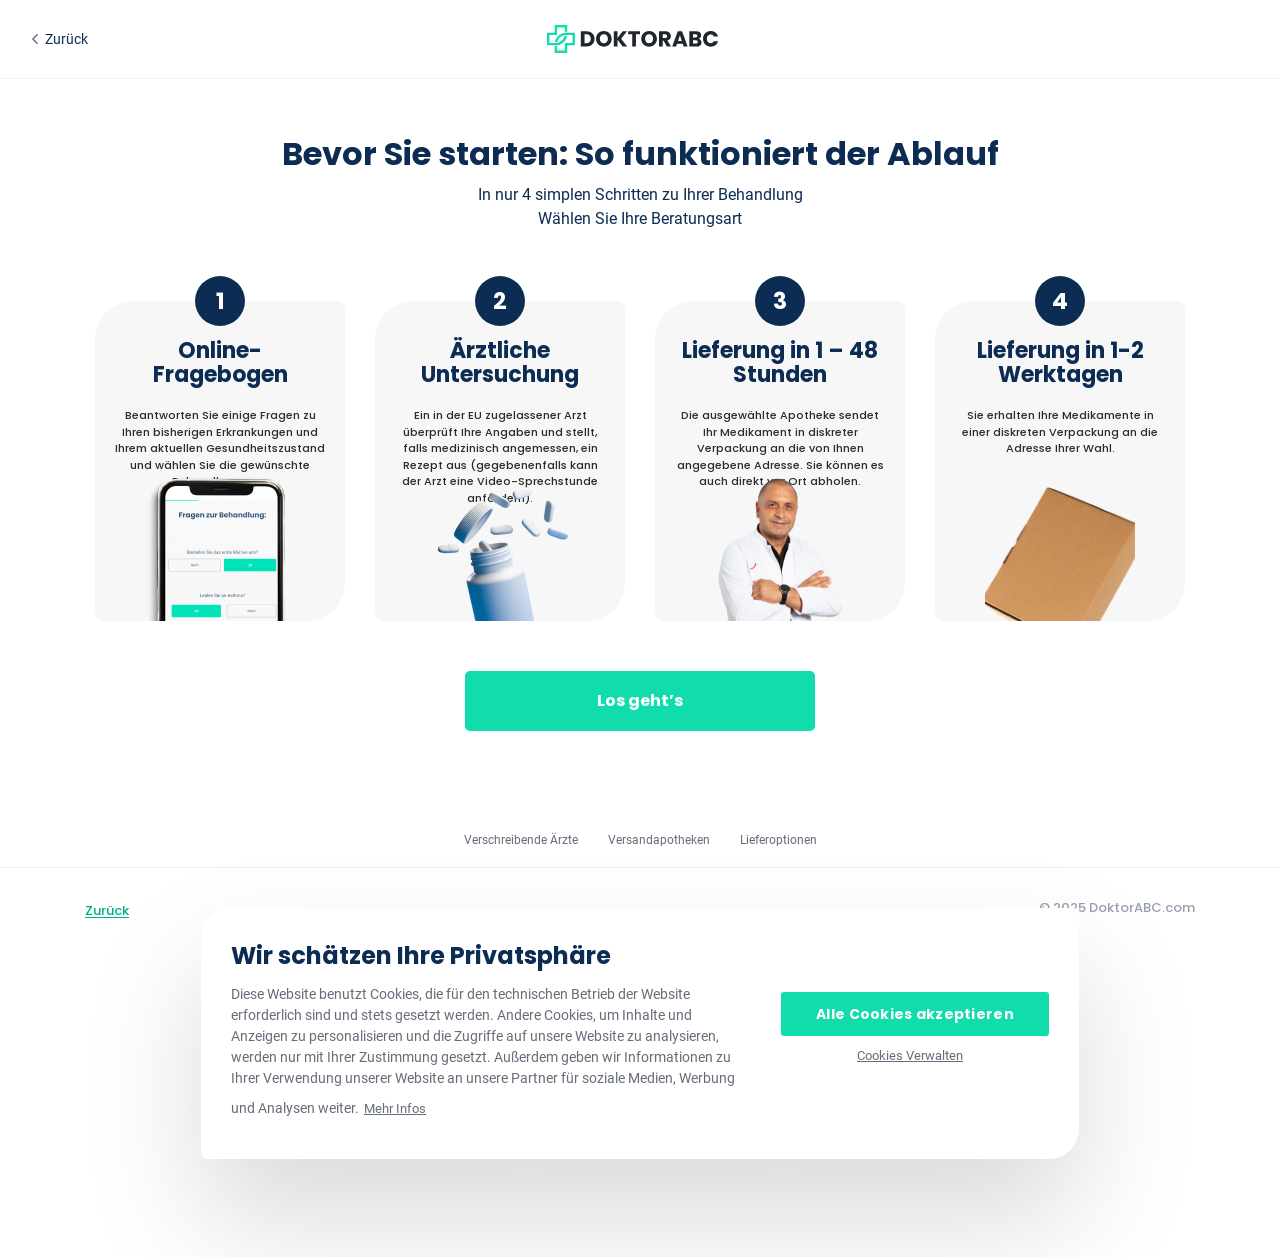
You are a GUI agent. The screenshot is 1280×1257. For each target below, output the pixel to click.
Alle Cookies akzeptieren (915, 1014)
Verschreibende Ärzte (521, 840)
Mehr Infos (395, 1108)
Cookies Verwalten (910, 1055)
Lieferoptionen (778, 840)
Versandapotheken (659, 840)
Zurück (107, 910)
